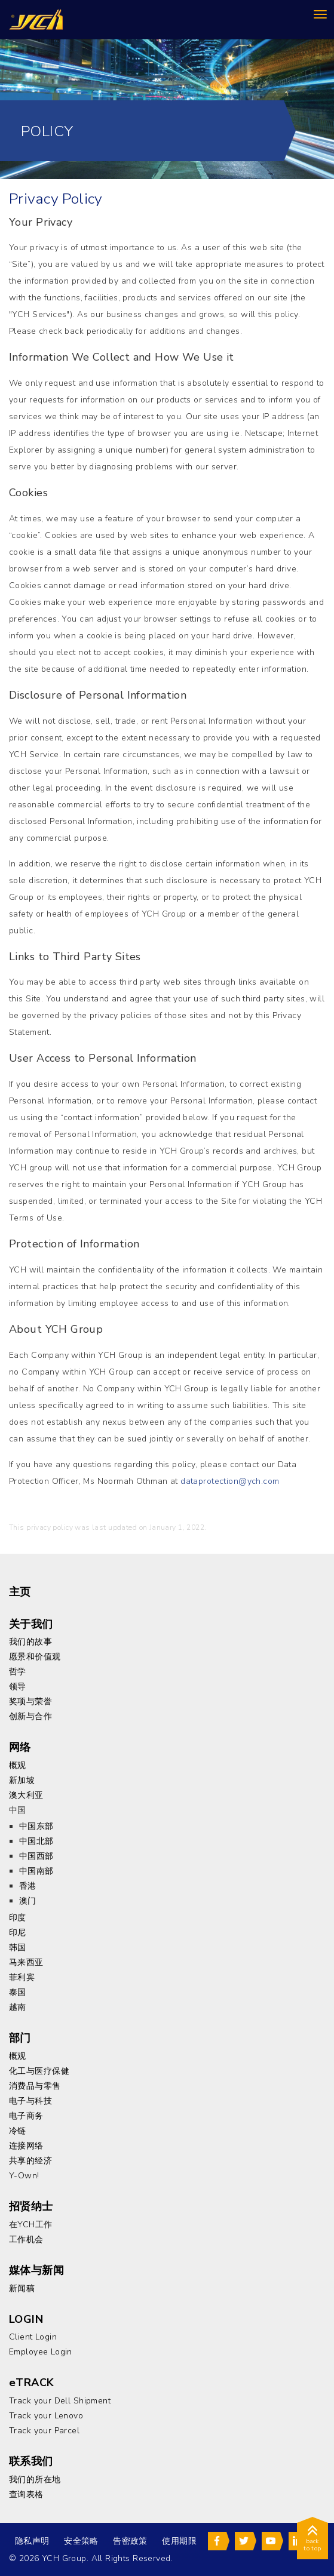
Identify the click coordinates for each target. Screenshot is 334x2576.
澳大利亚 (26, 1795)
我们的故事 (30, 1641)
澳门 (27, 1901)
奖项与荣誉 (30, 1701)
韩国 (17, 1947)
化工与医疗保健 (39, 2071)
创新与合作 (30, 1716)
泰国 (17, 1992)
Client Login (33, 2337)
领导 (17, 1686)
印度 (17, 1917)
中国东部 (36, 1826)
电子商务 (26, 2116)
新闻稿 (22, 2288)
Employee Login (40, 2351)
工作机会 (26, 2239)
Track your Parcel (44, 2430)
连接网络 (26, 2145)
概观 (17, 1765)
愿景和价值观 (35, 1656)
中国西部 (36, 1856)
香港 (27, 1886)
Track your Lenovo (46, 2415)
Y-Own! (24, 2175)
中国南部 (36, 1871)
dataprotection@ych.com (229, 1481)
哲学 (17, 1671)
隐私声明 (32, 2541)
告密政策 (130, 2541)
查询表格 (26, 2494)
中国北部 (36, 1841)
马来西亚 (26, 1962)
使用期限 (179, 2541)
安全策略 (81, 2541)
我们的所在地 (35, 2479)
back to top (312, 2540)
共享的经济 (30, 2160)
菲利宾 (22, 1977)
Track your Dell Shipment (60, 2400)
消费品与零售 (35, 2086)
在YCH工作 (31, 2224)
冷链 (17, 2131)
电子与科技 (30, 2101)
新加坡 (22, 1780)
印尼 (17, 1932)
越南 (17, 2007)
